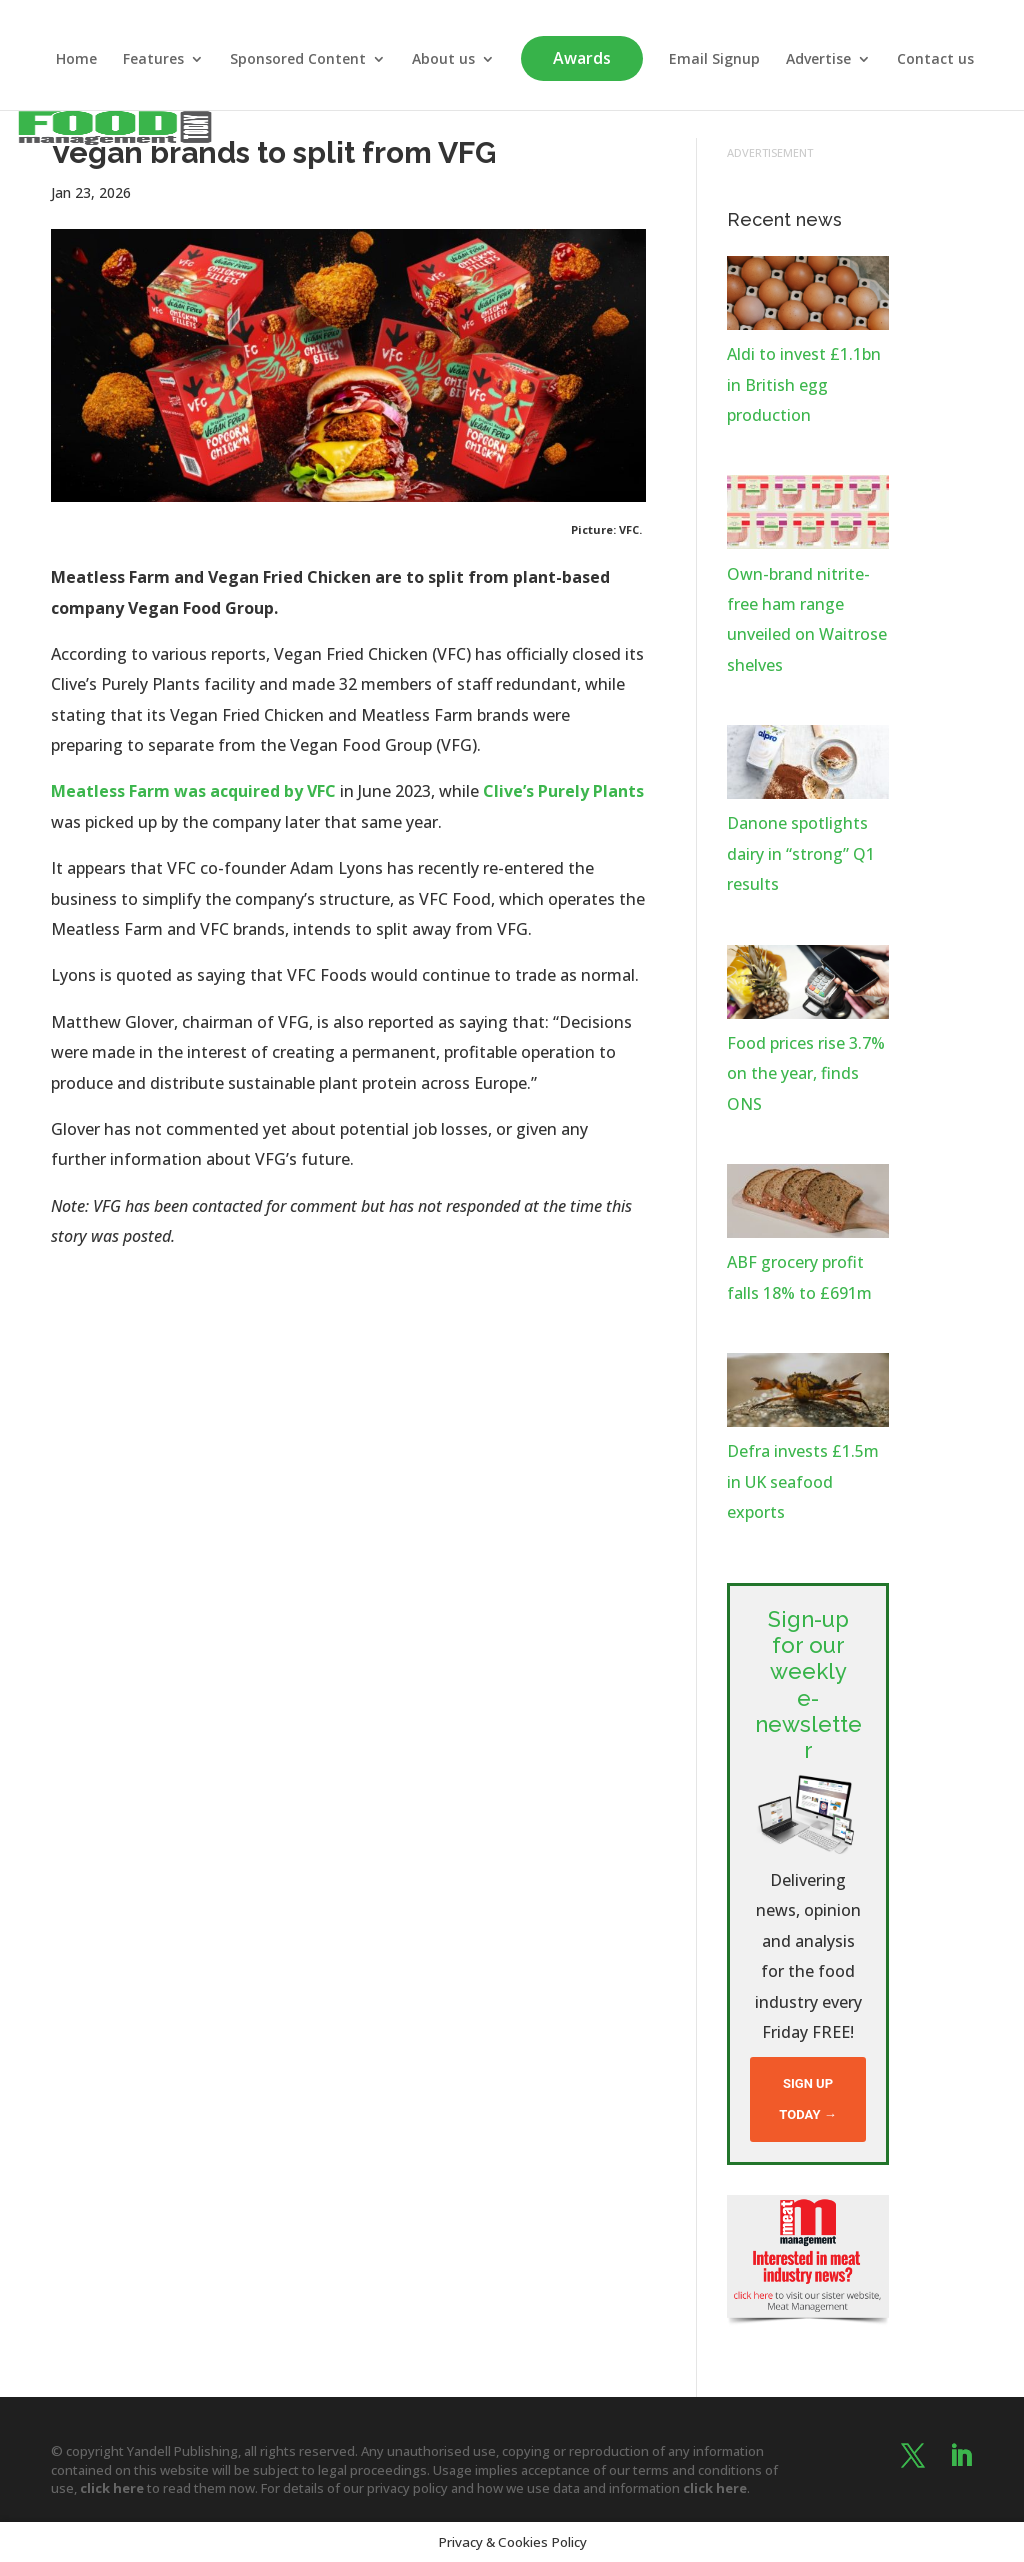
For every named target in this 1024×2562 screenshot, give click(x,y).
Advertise (818, 60)
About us (443, 60)
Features (153, 60)
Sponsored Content (298, 60)
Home (76, 60)
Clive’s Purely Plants (563, 791)
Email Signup (714, 60)
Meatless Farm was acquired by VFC (193, 791)
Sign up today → (807, 2098)
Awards (582, 58)
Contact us (935, 60)
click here (112, 2488)
